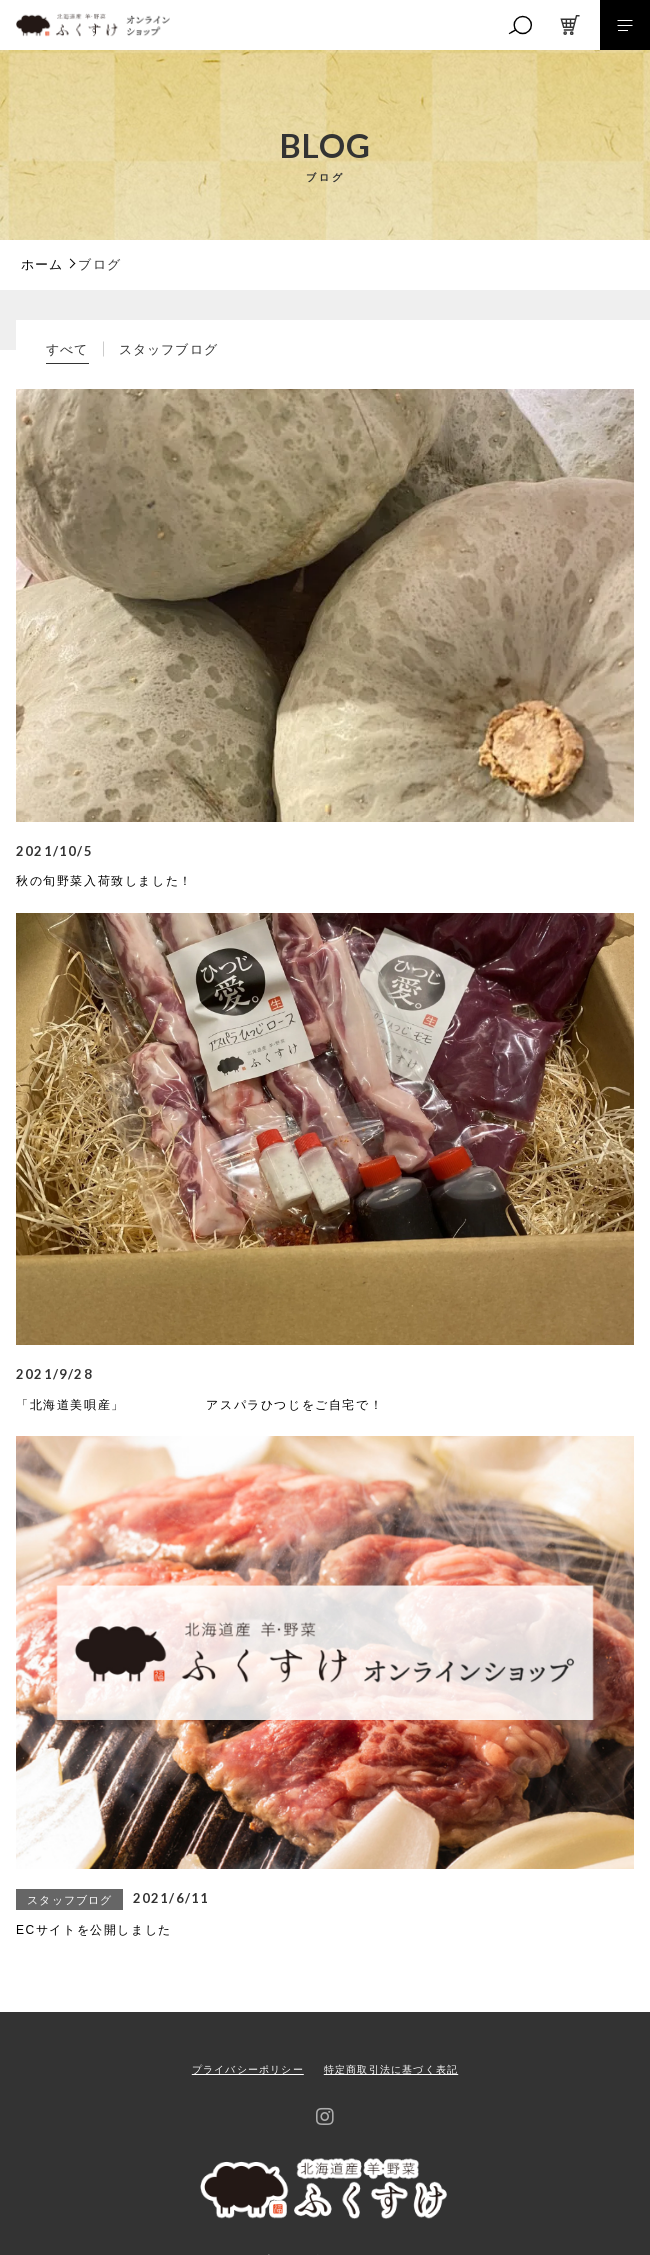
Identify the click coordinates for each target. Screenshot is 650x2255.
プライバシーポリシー (248, 2069)
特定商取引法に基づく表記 (391, 2069)
